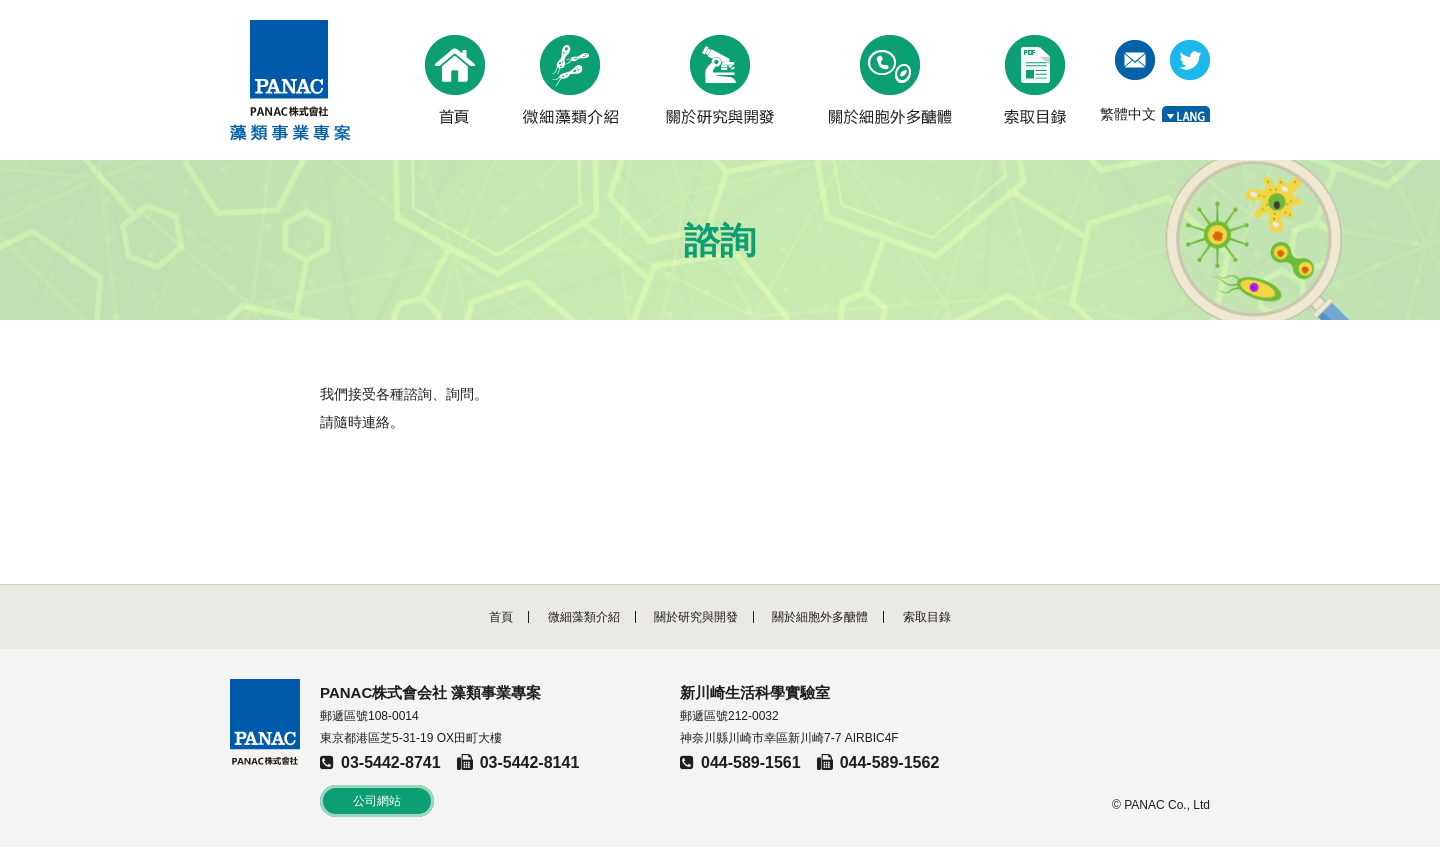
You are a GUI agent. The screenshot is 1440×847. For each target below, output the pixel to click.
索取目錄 (927, 617)
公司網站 (377, 801)
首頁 (501, 617)
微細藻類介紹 (584, 617)
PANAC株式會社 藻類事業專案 (290, 80)
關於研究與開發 (696, 617)
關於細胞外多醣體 (820, 617)
